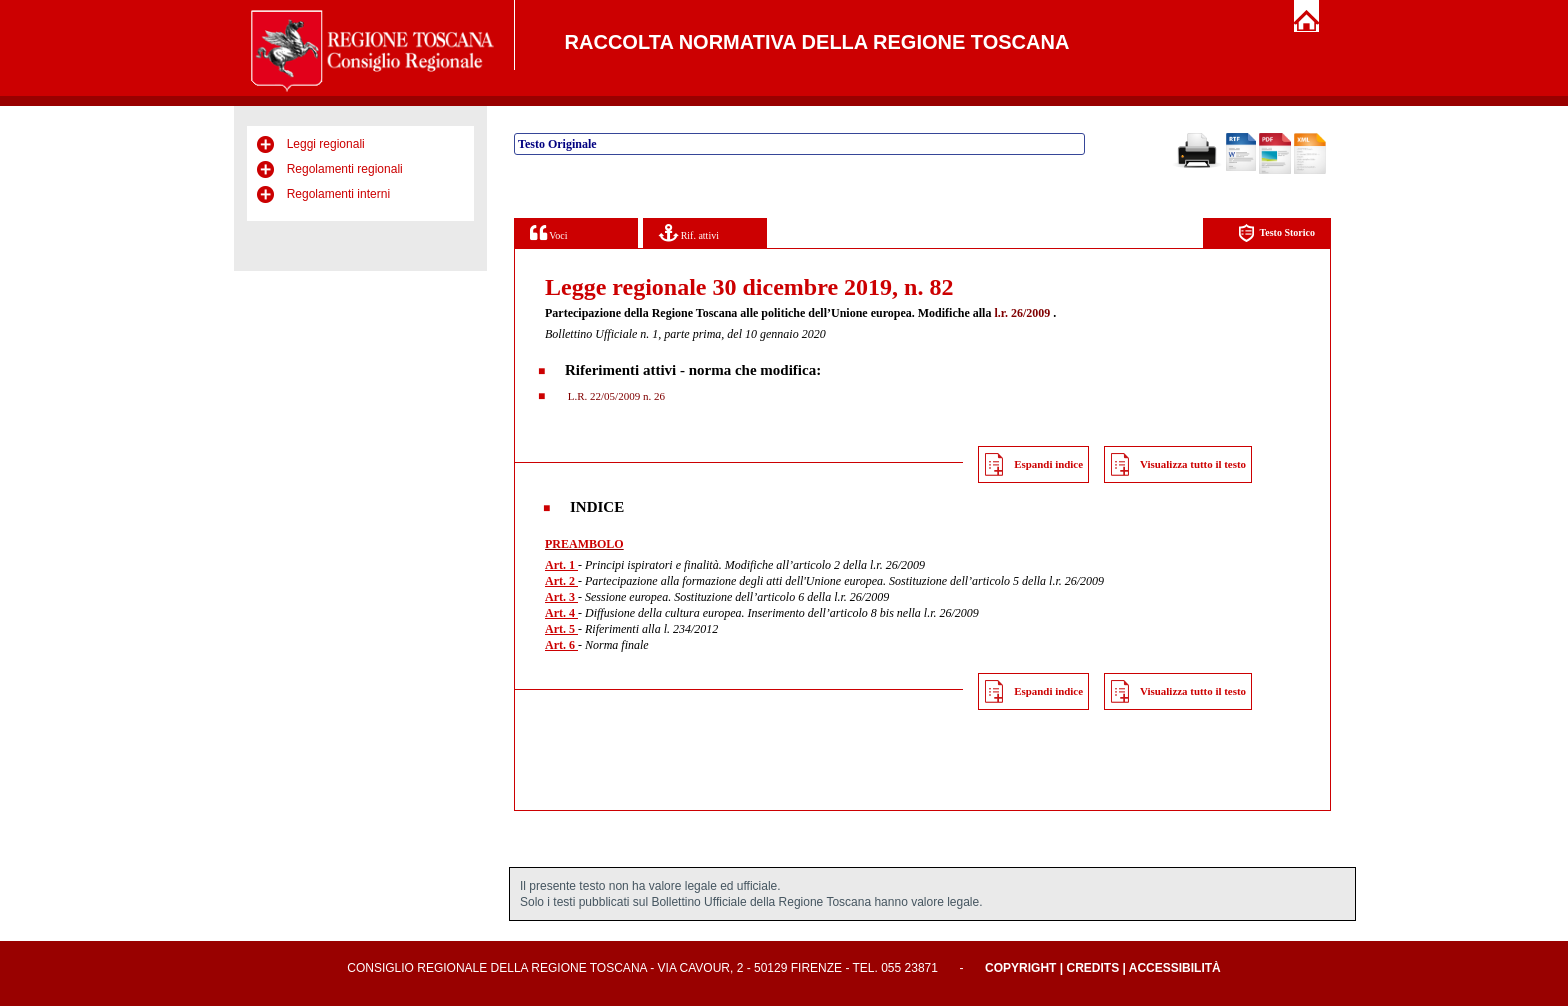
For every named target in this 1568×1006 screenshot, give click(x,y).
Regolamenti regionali (345, 169)
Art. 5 (561, 629)
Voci (548, 232)
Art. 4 (561, 613)
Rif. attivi (689, 232)
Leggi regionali (326, 144)
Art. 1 (561, 565)
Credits (1092, 968)
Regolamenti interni (338, 194)
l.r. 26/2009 (1022, 313)
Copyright (1020, 968)
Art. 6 (561, 645)
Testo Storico (1276, 233)
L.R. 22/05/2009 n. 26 (615, 396)
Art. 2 (561, 581)
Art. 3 (561, 597)
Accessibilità (1175, 968)
